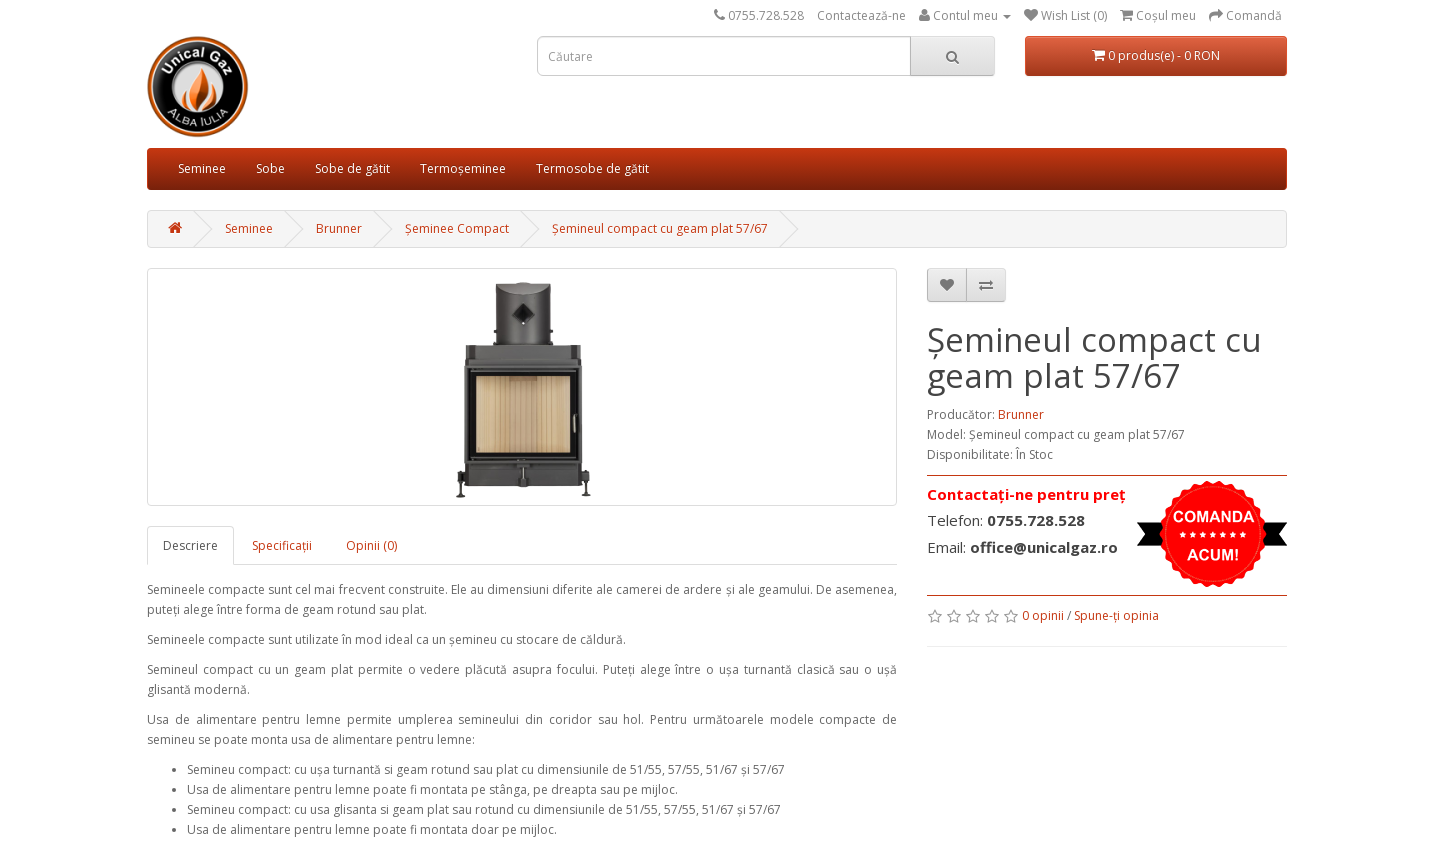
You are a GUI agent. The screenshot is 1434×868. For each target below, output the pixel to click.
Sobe (270, 168)
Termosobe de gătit (592, 168)
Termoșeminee (463, 168)
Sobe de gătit (352, 168)
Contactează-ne (861, 15)
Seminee (202, 168)
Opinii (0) (371, 545)
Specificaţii (282, 545)
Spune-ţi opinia (1116, 615)
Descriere (190, 545)
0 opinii (1043, 615)
